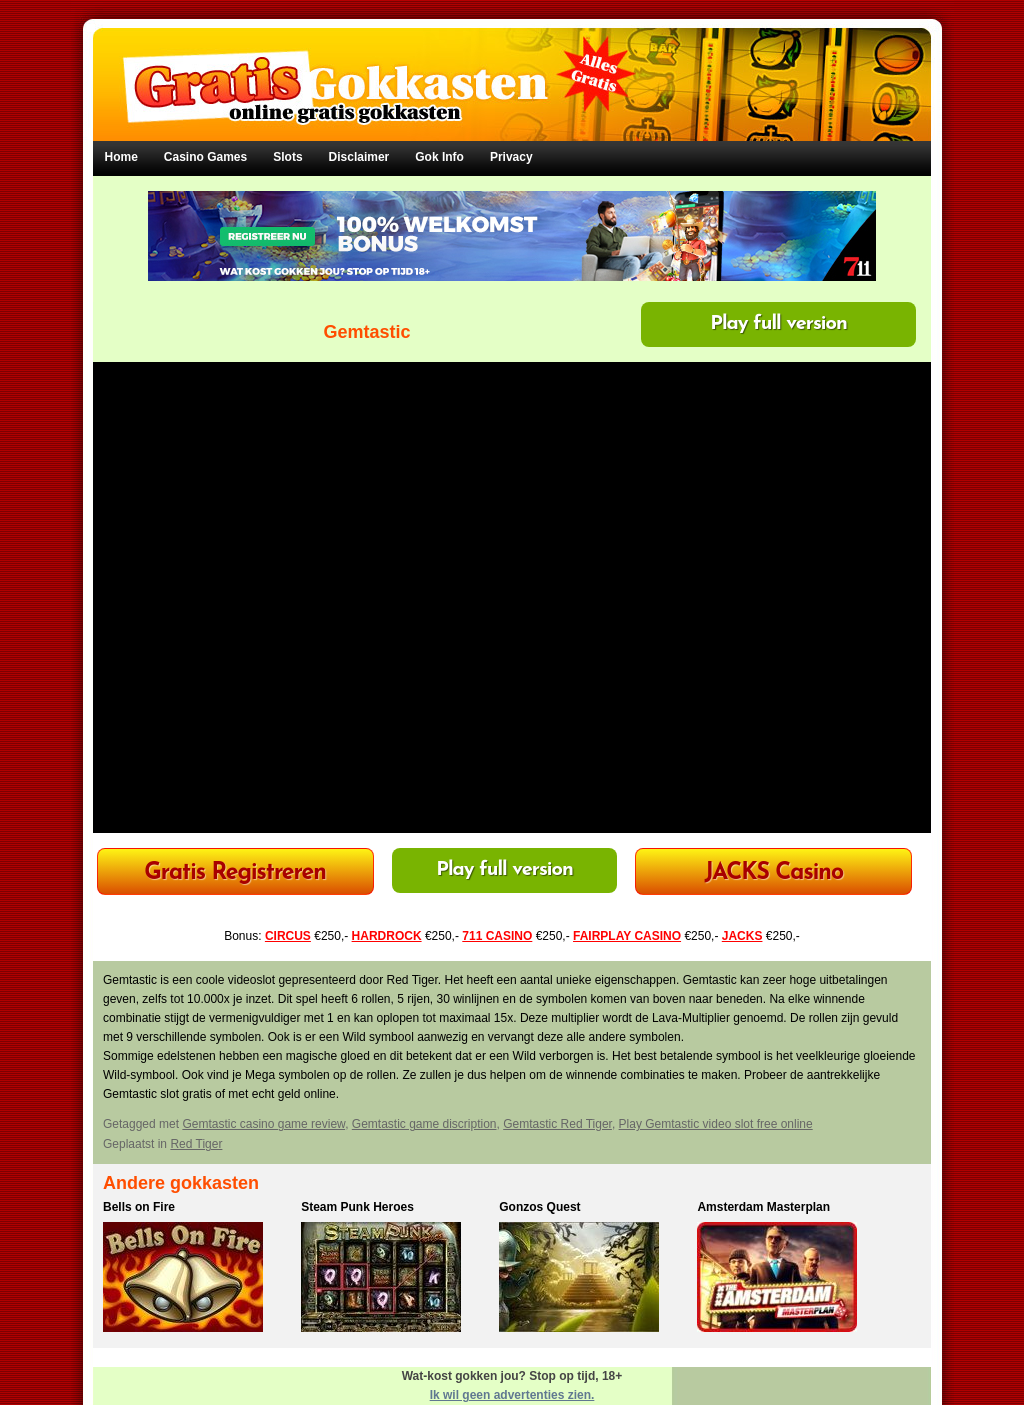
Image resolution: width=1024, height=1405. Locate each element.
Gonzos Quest (539, 1207)
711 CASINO (497, 936)
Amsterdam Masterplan (763, 1207)
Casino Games (205, 157)
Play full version (778, 324)
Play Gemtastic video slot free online (716, 1124)
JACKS (742, 936)
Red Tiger (196, 1144)
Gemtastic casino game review (263, 1124)
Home (121, 157)
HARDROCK (387, 936)
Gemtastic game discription (424, 1124)
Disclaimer (359, 157)
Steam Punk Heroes (357, 1207)
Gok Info (439, 157)
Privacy (511, 157)
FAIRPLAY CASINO (627, 936)
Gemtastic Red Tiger (557, 1124)
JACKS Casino (774, 873)
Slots (287, 157)
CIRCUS (288, 936)
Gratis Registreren (235, 873)
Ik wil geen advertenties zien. (512, 1395)
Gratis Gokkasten (512, 70)
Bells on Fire (139, 1207)
